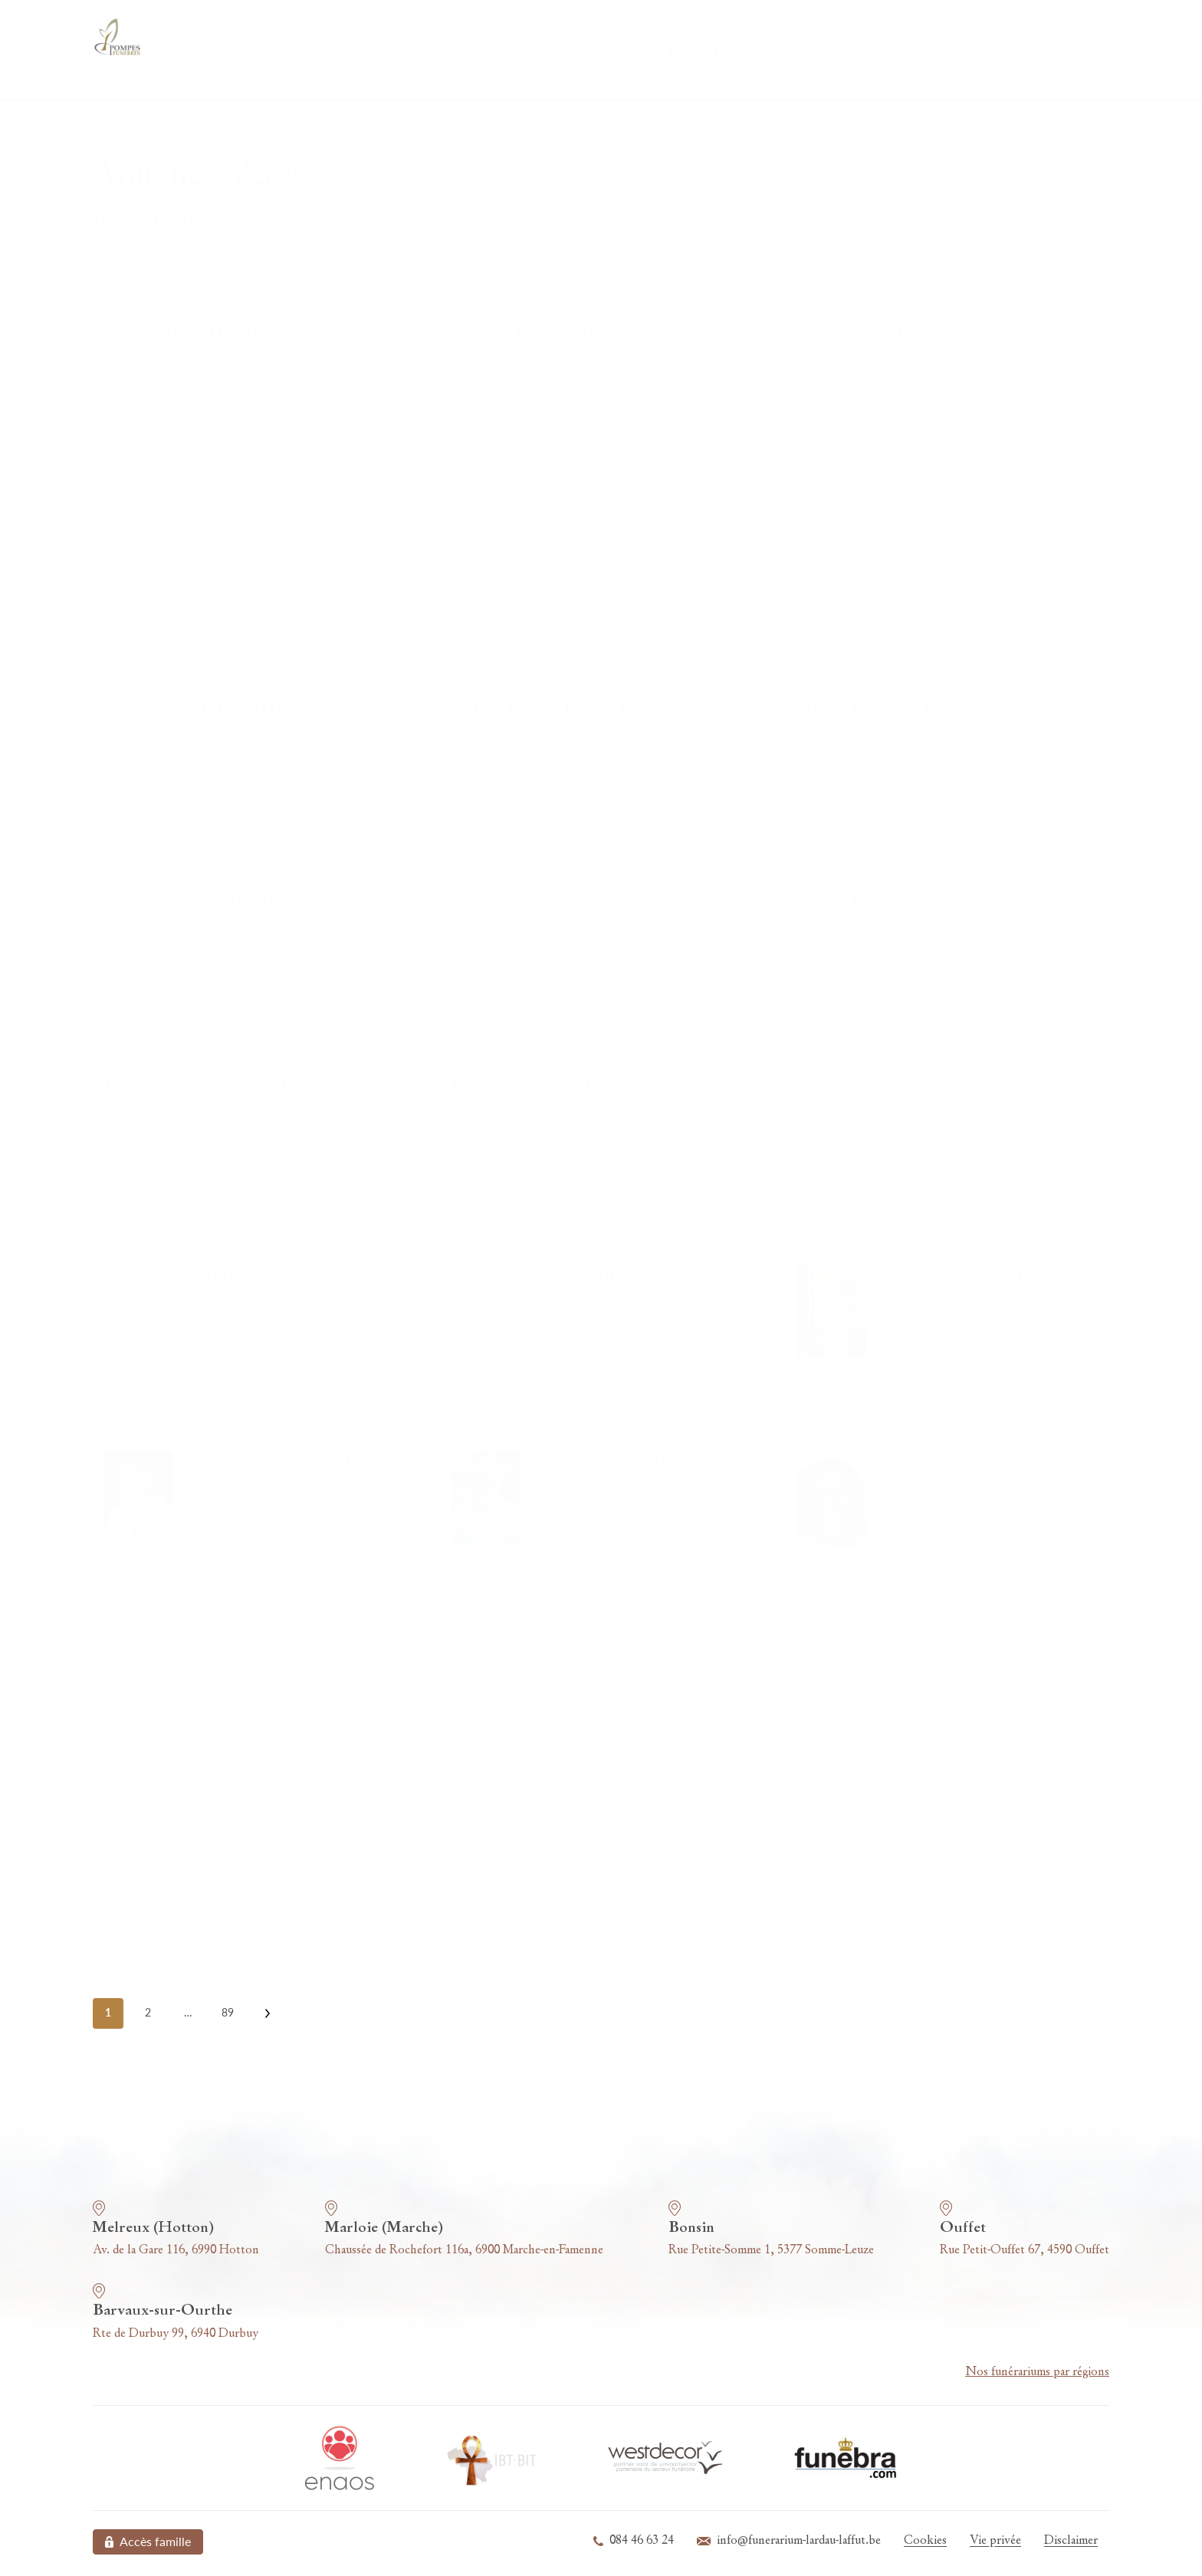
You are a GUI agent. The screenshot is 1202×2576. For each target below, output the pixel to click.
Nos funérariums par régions (1037, 2372)
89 (228, 2012)
